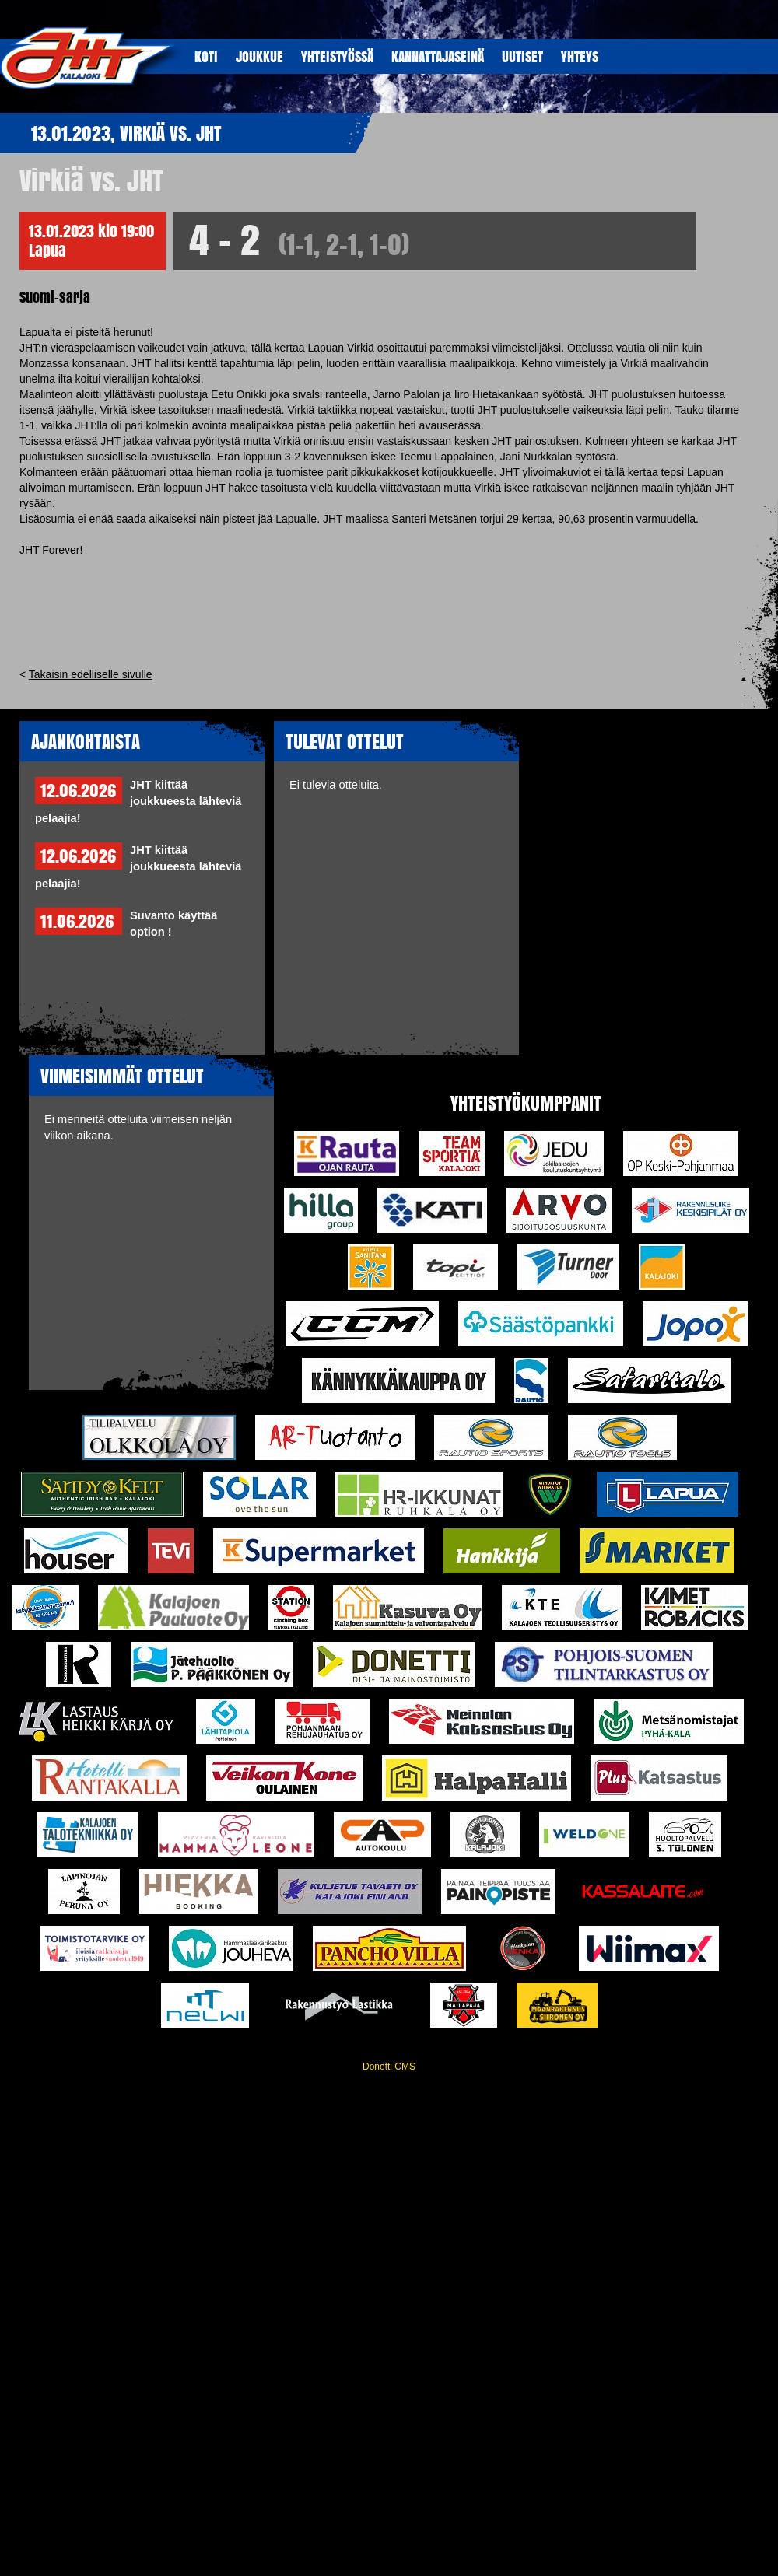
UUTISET (522, 56)
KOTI (206, 56)
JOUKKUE (259, 56)
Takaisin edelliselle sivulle (90, 674)
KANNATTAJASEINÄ (437, 56)
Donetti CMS (389, 2066)
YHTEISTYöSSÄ (337, 56)
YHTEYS (579, 56)
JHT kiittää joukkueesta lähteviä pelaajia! (138, 801)
